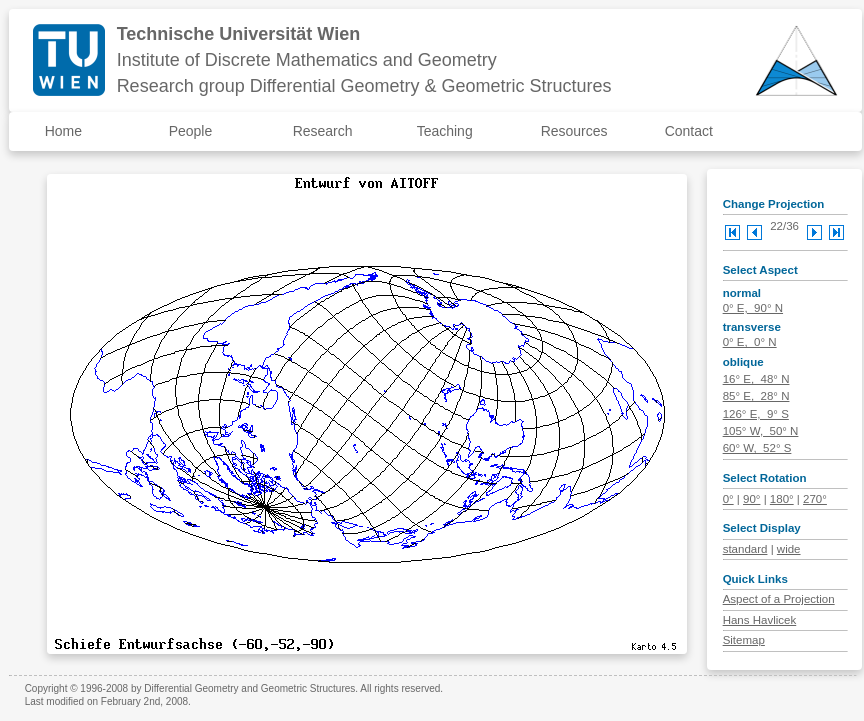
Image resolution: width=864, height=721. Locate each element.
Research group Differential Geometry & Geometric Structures (364, 86)
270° (815, 499)
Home (63, 131)
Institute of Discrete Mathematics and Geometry (307, 60)
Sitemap (744, 640)
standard (745, 549)
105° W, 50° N (761, 431)
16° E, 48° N (756, 379)
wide (789, 549)
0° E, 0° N (750, 342)
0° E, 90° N (753, 308)
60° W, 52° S (757, 448)
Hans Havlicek (760, 620)
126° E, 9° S (756, 414)
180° (782, 499)
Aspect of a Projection (779, 599)
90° (751, 499)
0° (728, 499)
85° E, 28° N (756, 396)
